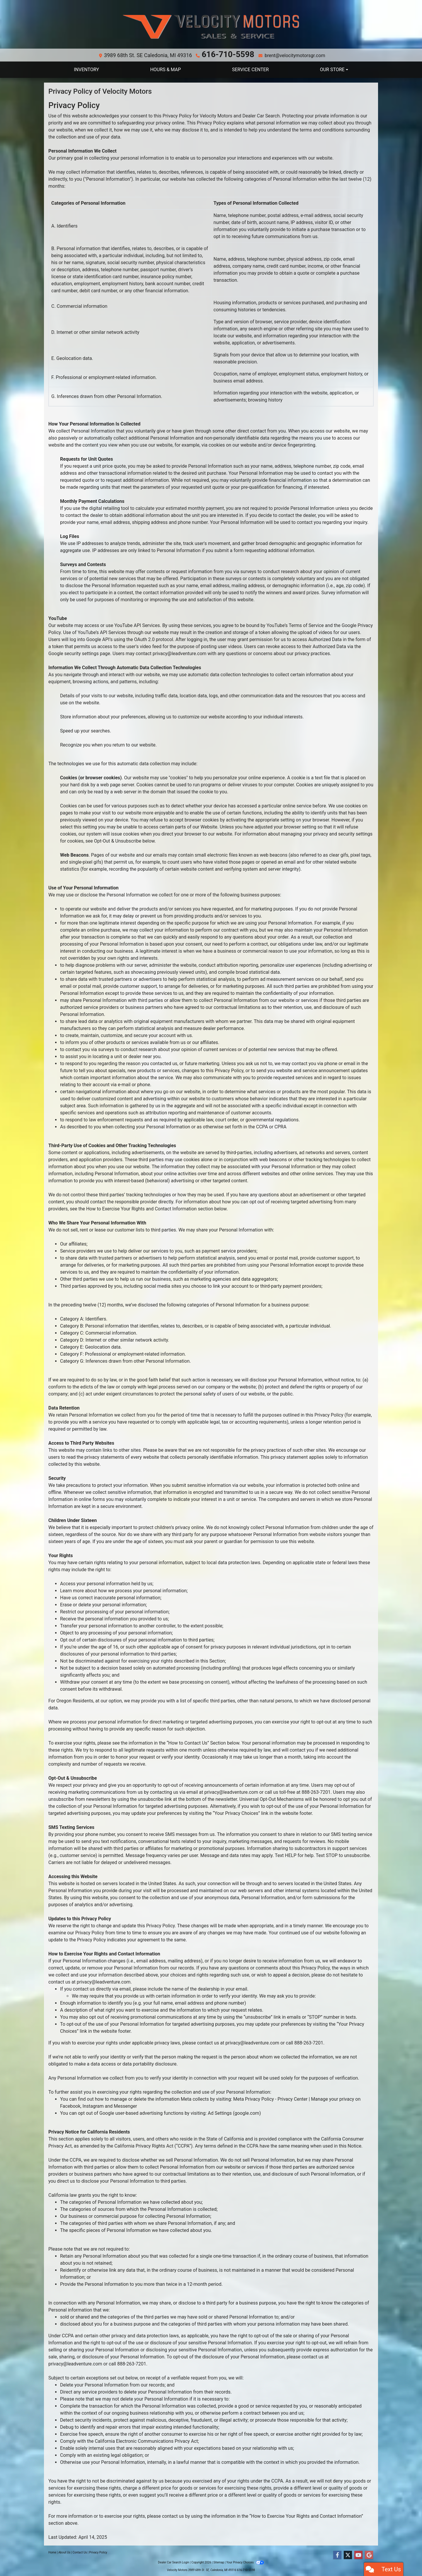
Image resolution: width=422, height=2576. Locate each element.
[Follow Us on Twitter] (348, 2554)
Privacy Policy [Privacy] (98, 2551)
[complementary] (404, 2558)
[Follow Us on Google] (369, 2554)
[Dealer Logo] (211, 27)
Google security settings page (79, 652)
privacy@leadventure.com (180, 652)
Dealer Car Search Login (173, 2561)
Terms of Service (306, 624)
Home (52, 2551)
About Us (64, 2551)
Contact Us (80, 2551)
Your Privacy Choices (245, 2561)
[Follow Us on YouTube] (358, 2554)
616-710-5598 (225, 54)
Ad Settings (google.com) (234, 2112)
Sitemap (218, 2561)
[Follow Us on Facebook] (337, 2554)
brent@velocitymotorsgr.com (285, 54)
